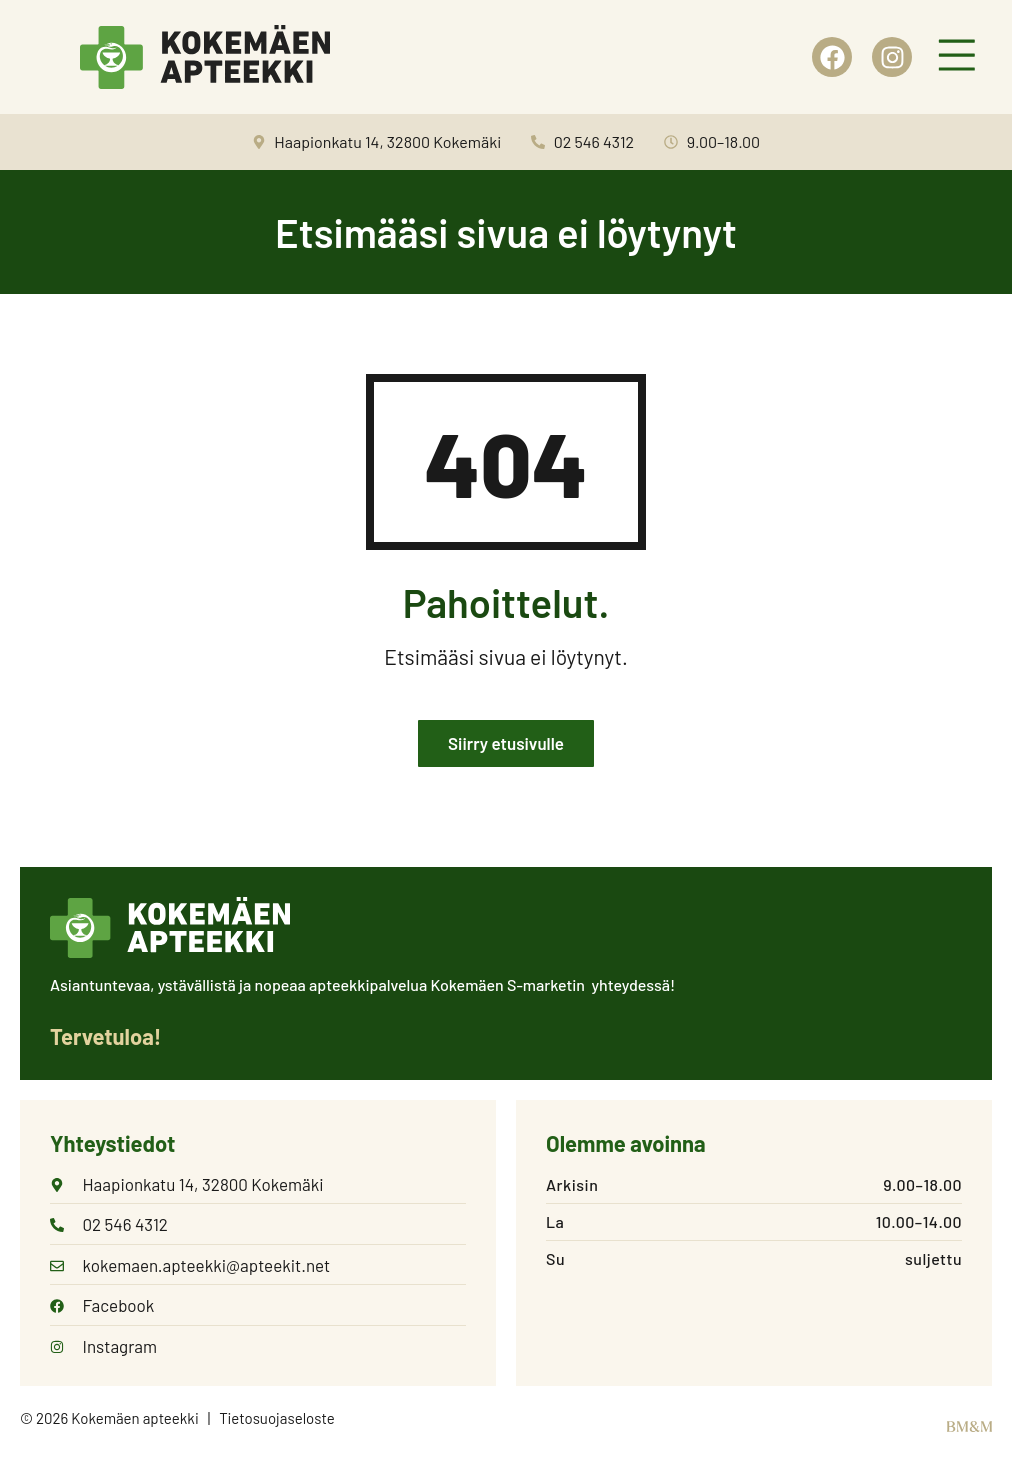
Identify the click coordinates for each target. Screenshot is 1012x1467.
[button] (957, 57)
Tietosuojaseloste (277, 1418)
